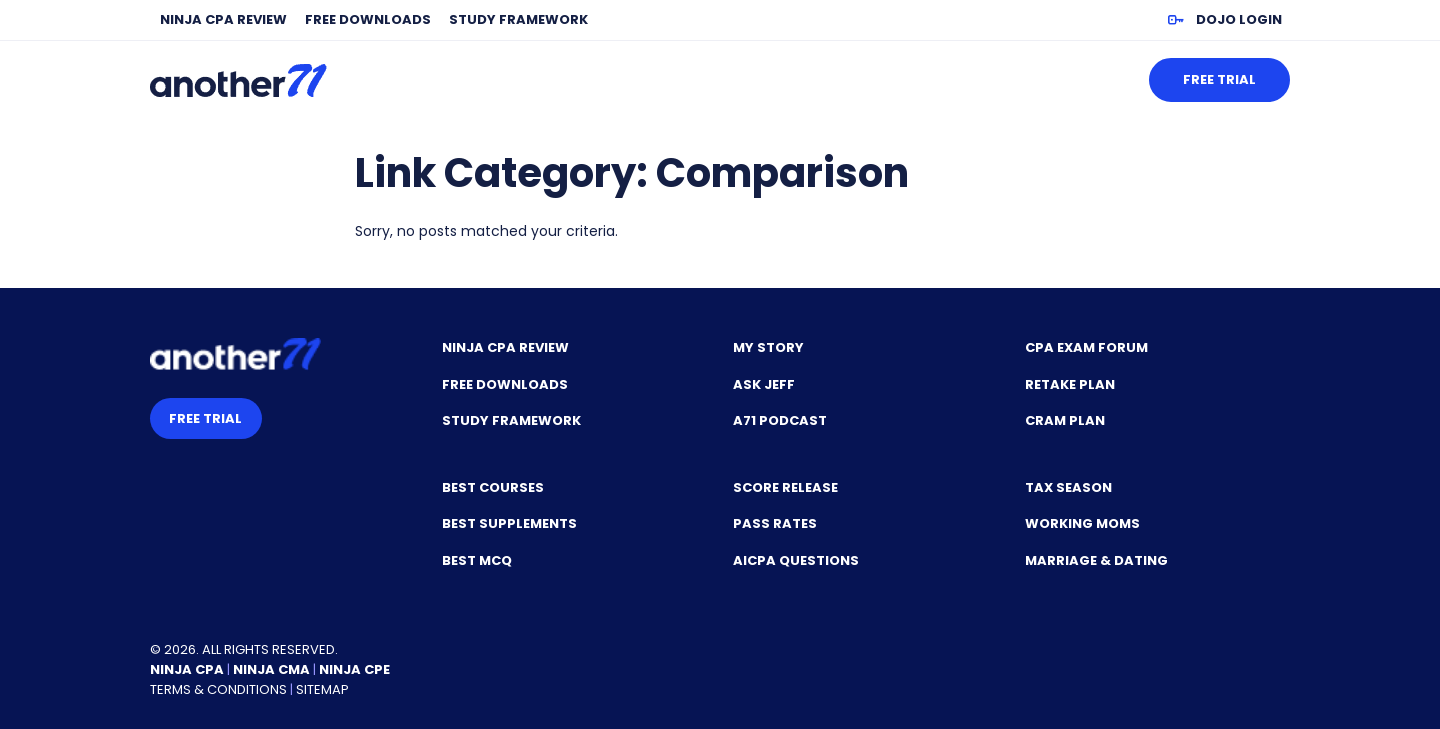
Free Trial (1219, 79)
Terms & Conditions (218, 689)
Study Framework (518, 19)
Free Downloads (368, 19)
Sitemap (322, 689)
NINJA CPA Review (223, 19)
